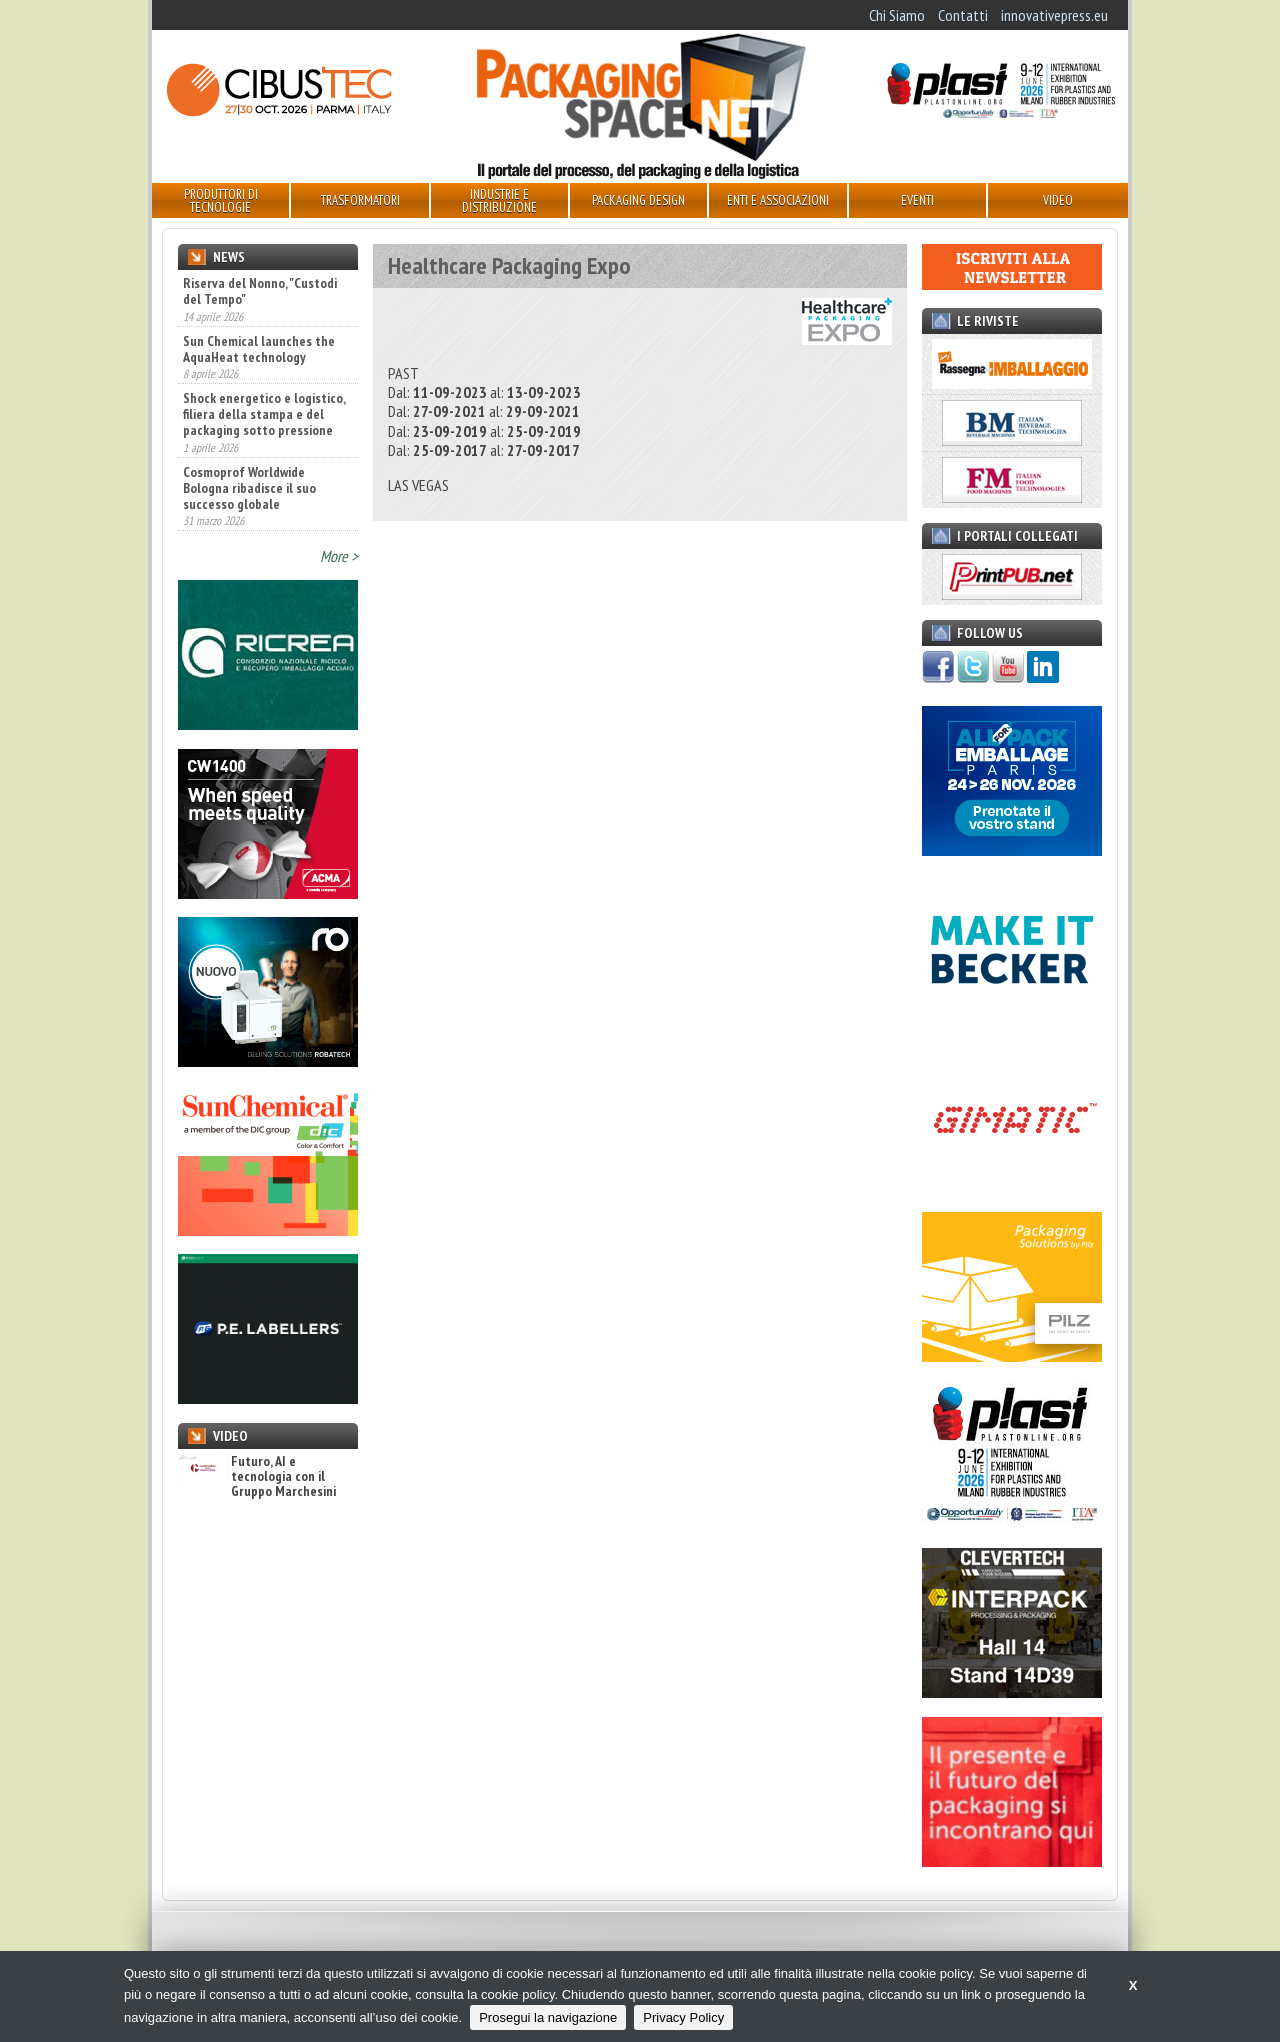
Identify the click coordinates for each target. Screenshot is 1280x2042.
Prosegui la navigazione (548, 2017)
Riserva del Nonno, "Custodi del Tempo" (260, 291)
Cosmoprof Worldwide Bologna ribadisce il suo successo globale (249, 488)
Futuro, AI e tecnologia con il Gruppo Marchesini (257, 1477)
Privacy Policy (683, 2017)
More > (339, 556)
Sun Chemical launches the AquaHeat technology (259, 349)
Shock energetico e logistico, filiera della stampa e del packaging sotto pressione (264, 414)
